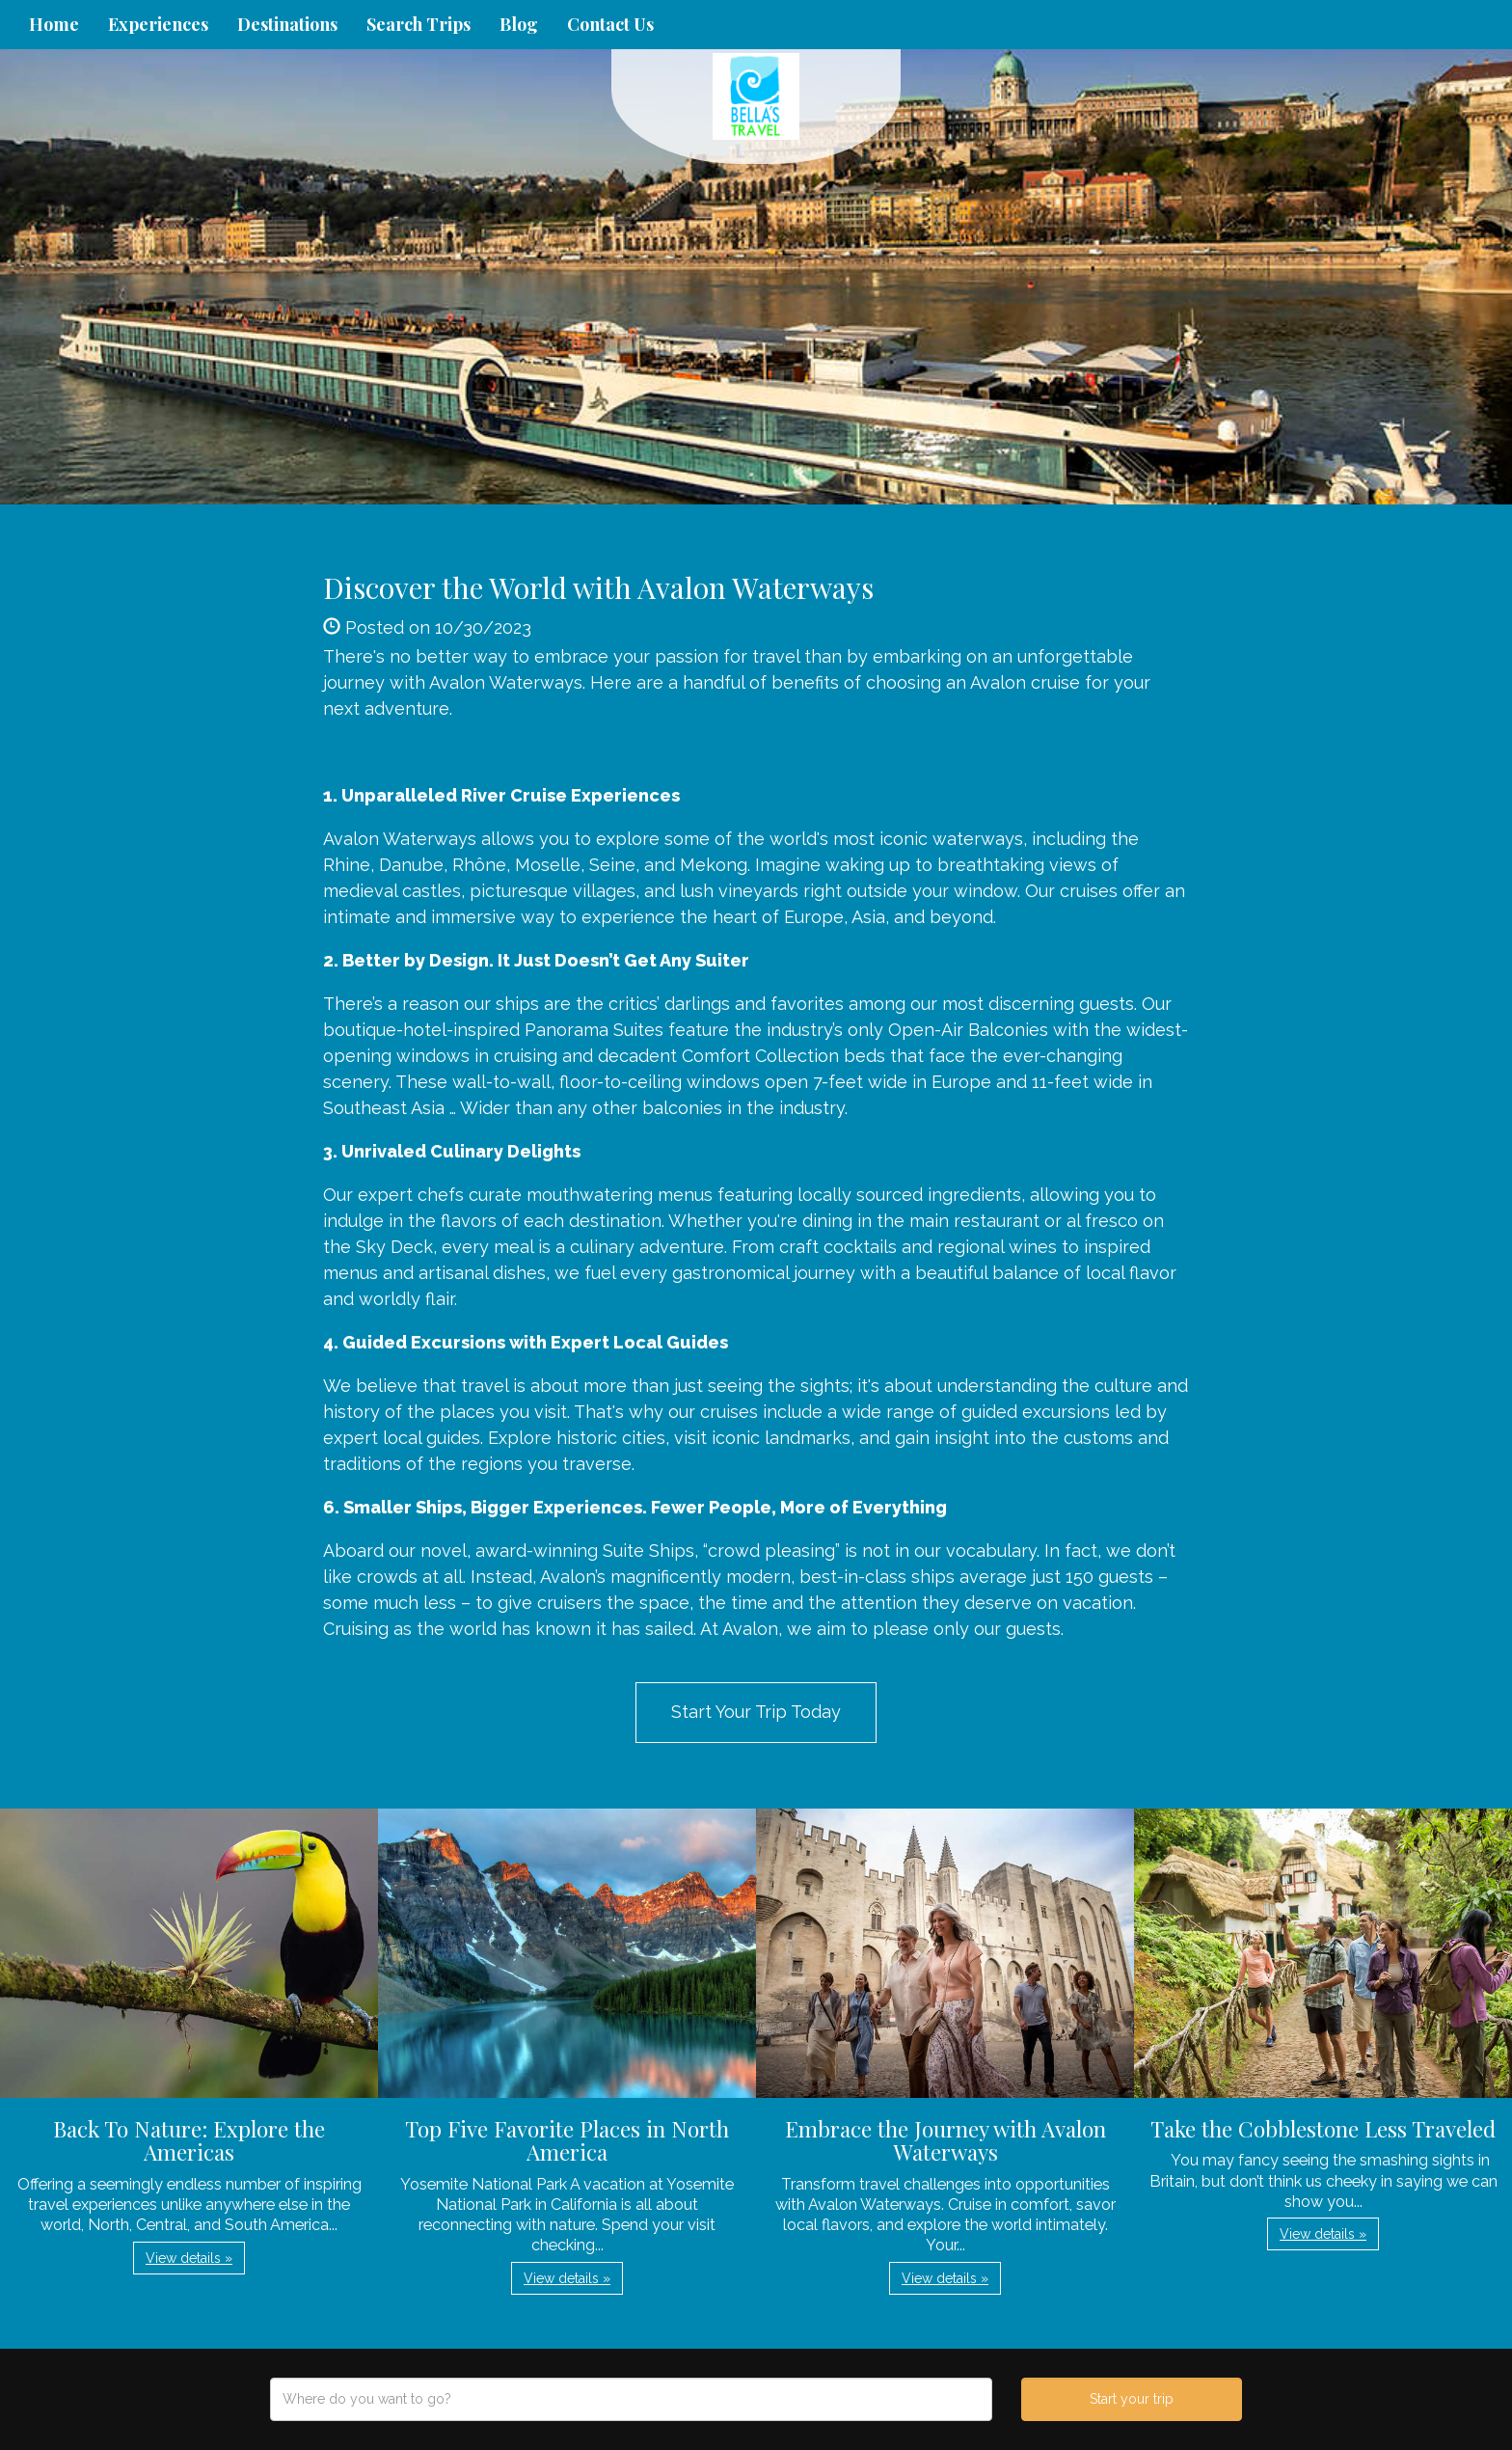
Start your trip (1132, 2399)
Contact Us (610, 24)
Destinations (287, 24)
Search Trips (418, 24)
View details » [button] (189, 2258)
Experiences (158, 24)
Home (54, 24)
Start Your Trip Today (756, 1711)
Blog (519, 24)
